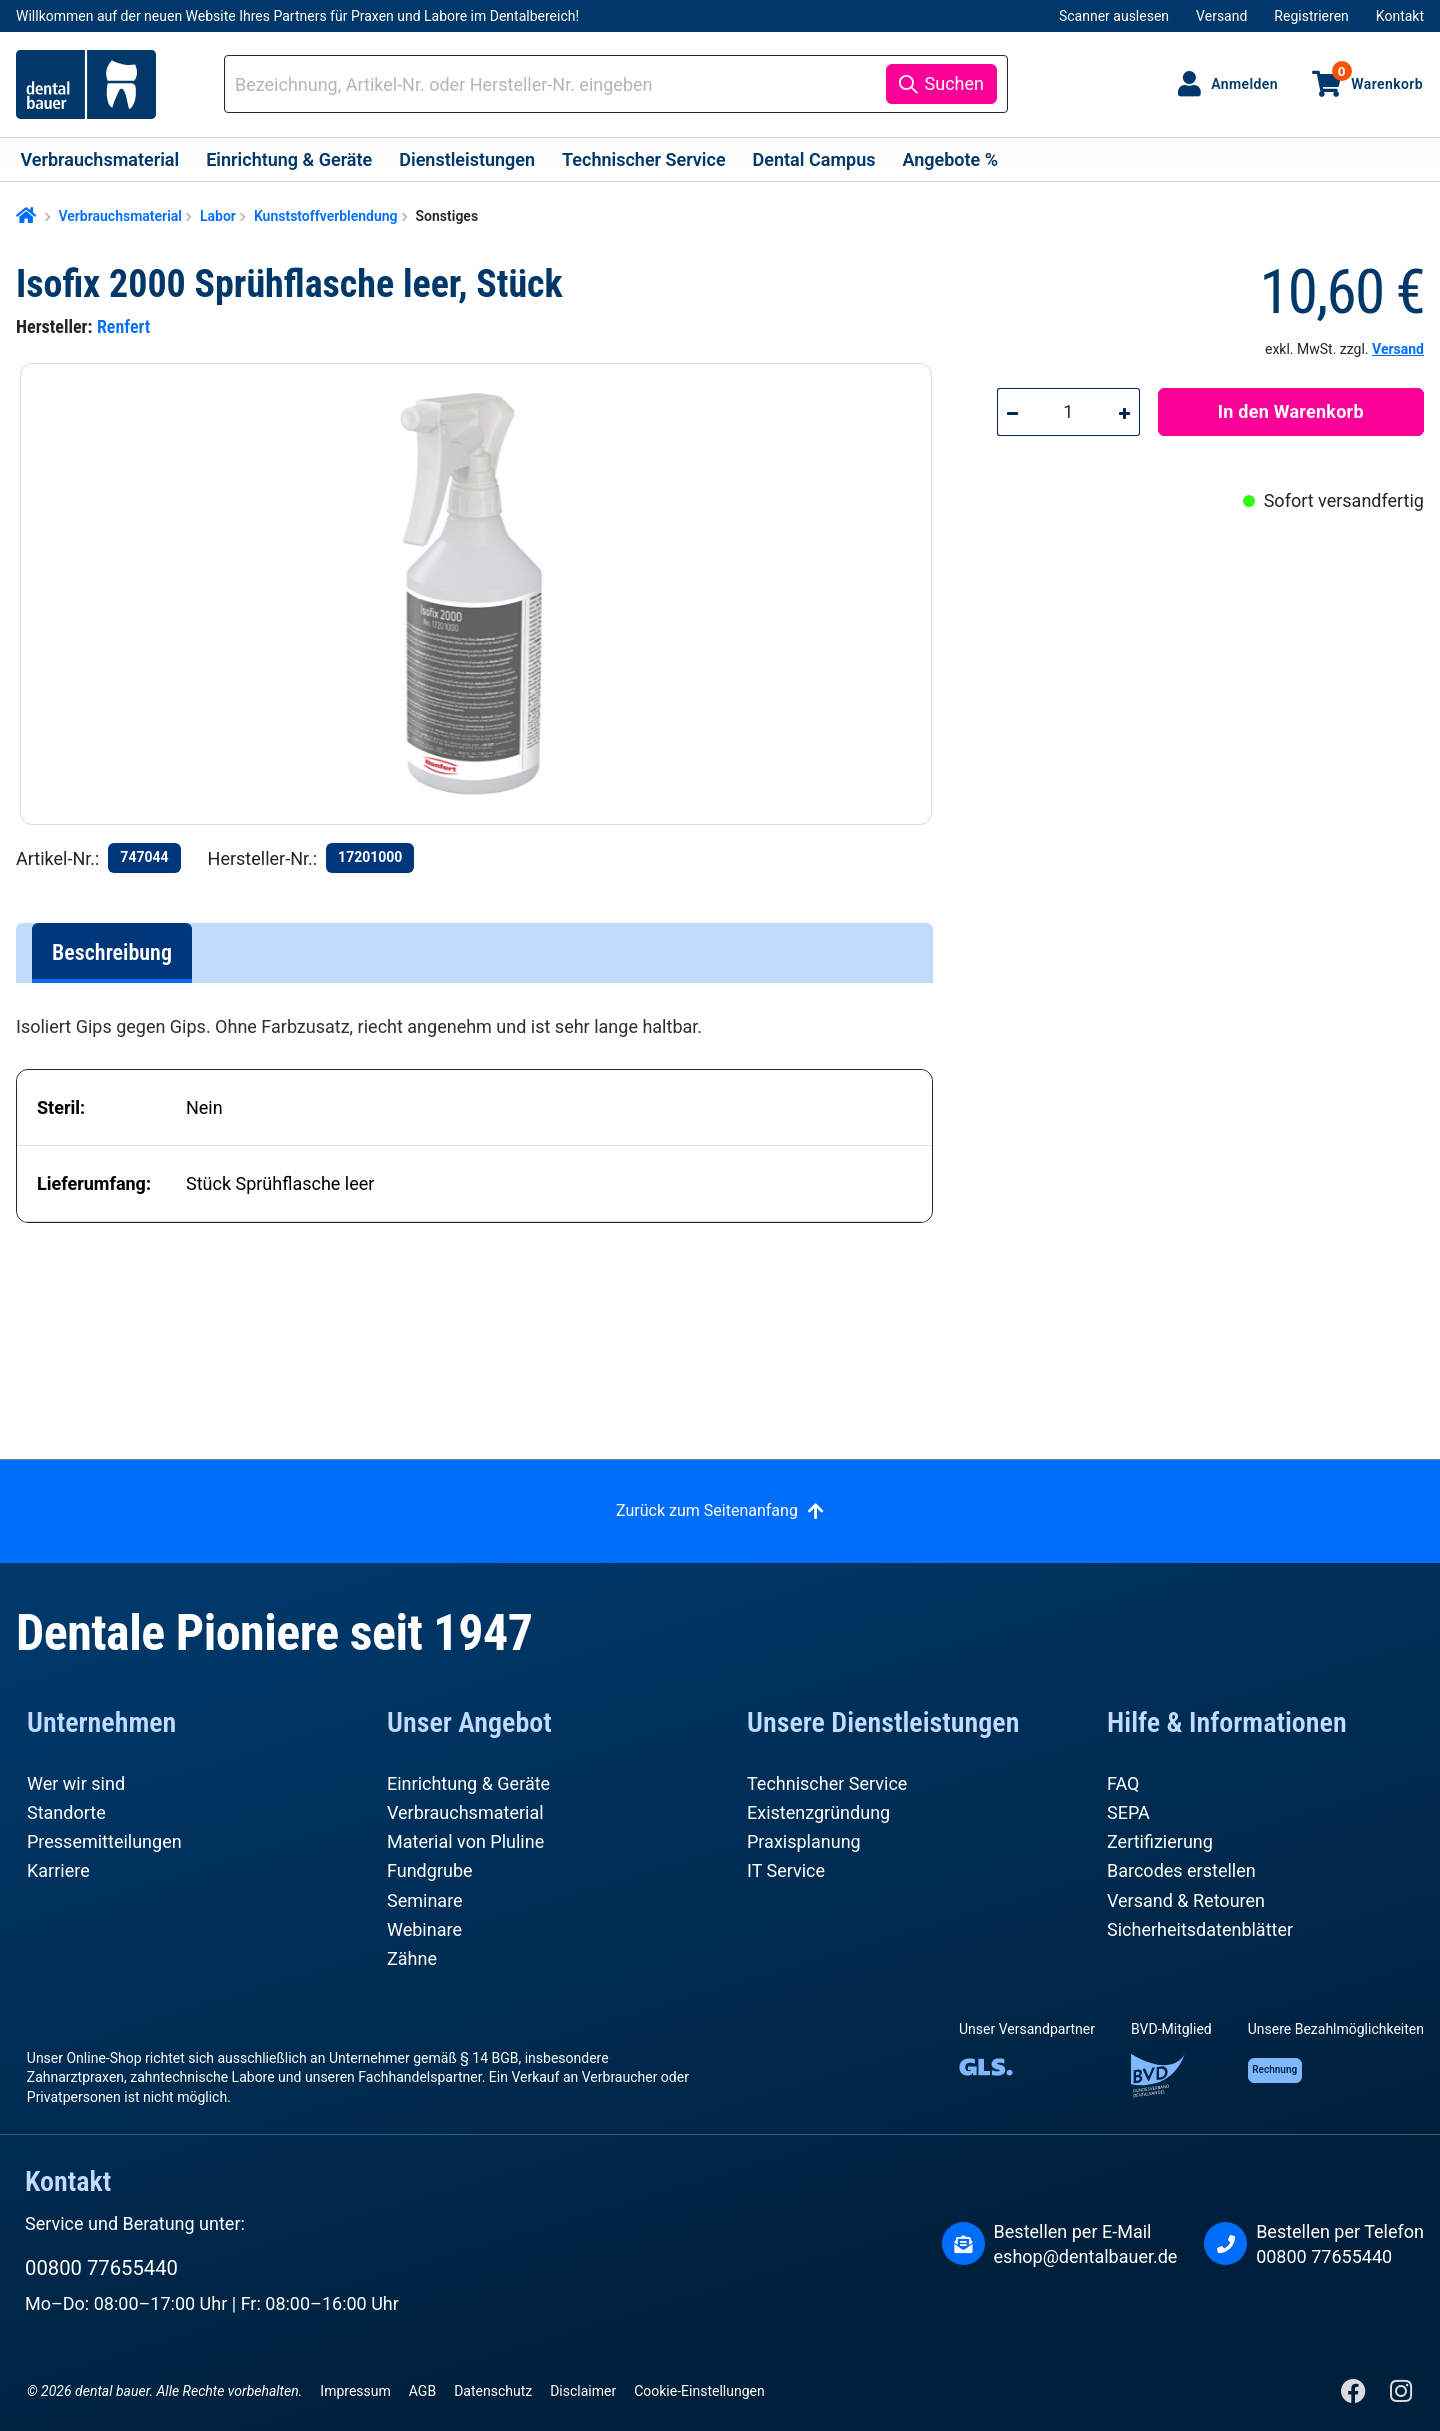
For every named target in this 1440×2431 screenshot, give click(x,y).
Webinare (424, 1929)
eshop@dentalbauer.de (1086, 2256)
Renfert (123, 326)
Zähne (412, 1958)
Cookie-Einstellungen (699, 2391)
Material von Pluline (465, 1841)
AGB (422, 2391)
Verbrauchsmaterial (465, 1812)
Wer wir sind (76, 1783)
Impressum (355, 2391)
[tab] (112, 953)
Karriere (58, 1870)
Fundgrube (430, 1870)
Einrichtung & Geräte (468, 1783)
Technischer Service (827, 1783)
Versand (1221, 16)
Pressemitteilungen (104, 1841)
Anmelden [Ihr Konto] (1244, 84)
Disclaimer (583, 2391)
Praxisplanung (804, 1841)
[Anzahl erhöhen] (1125, 412)
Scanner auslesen (1114, 16)
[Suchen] (941, 84)
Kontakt (1400, 16)
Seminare (425, 1900)
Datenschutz (493, 2391)
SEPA (1128, 1812)
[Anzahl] (1068, 412)
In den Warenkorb (1291, 411)
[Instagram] (1400, 2395)
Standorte (66, 1812)
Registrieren (1311, 16)
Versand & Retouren (1186, 1900)
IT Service (786, 1870)
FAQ (1123, 1783)
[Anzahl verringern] (1012, 412)
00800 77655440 (101, 2268)
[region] (484, 594)
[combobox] (558, 84)
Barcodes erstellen (1181, 1870)
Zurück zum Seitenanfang (707, 1510)
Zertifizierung (1160, 1841)
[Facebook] (1355, 2395)
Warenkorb (1377, 76)
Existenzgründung (818, 1812)
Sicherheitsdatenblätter (1200, 1929)
